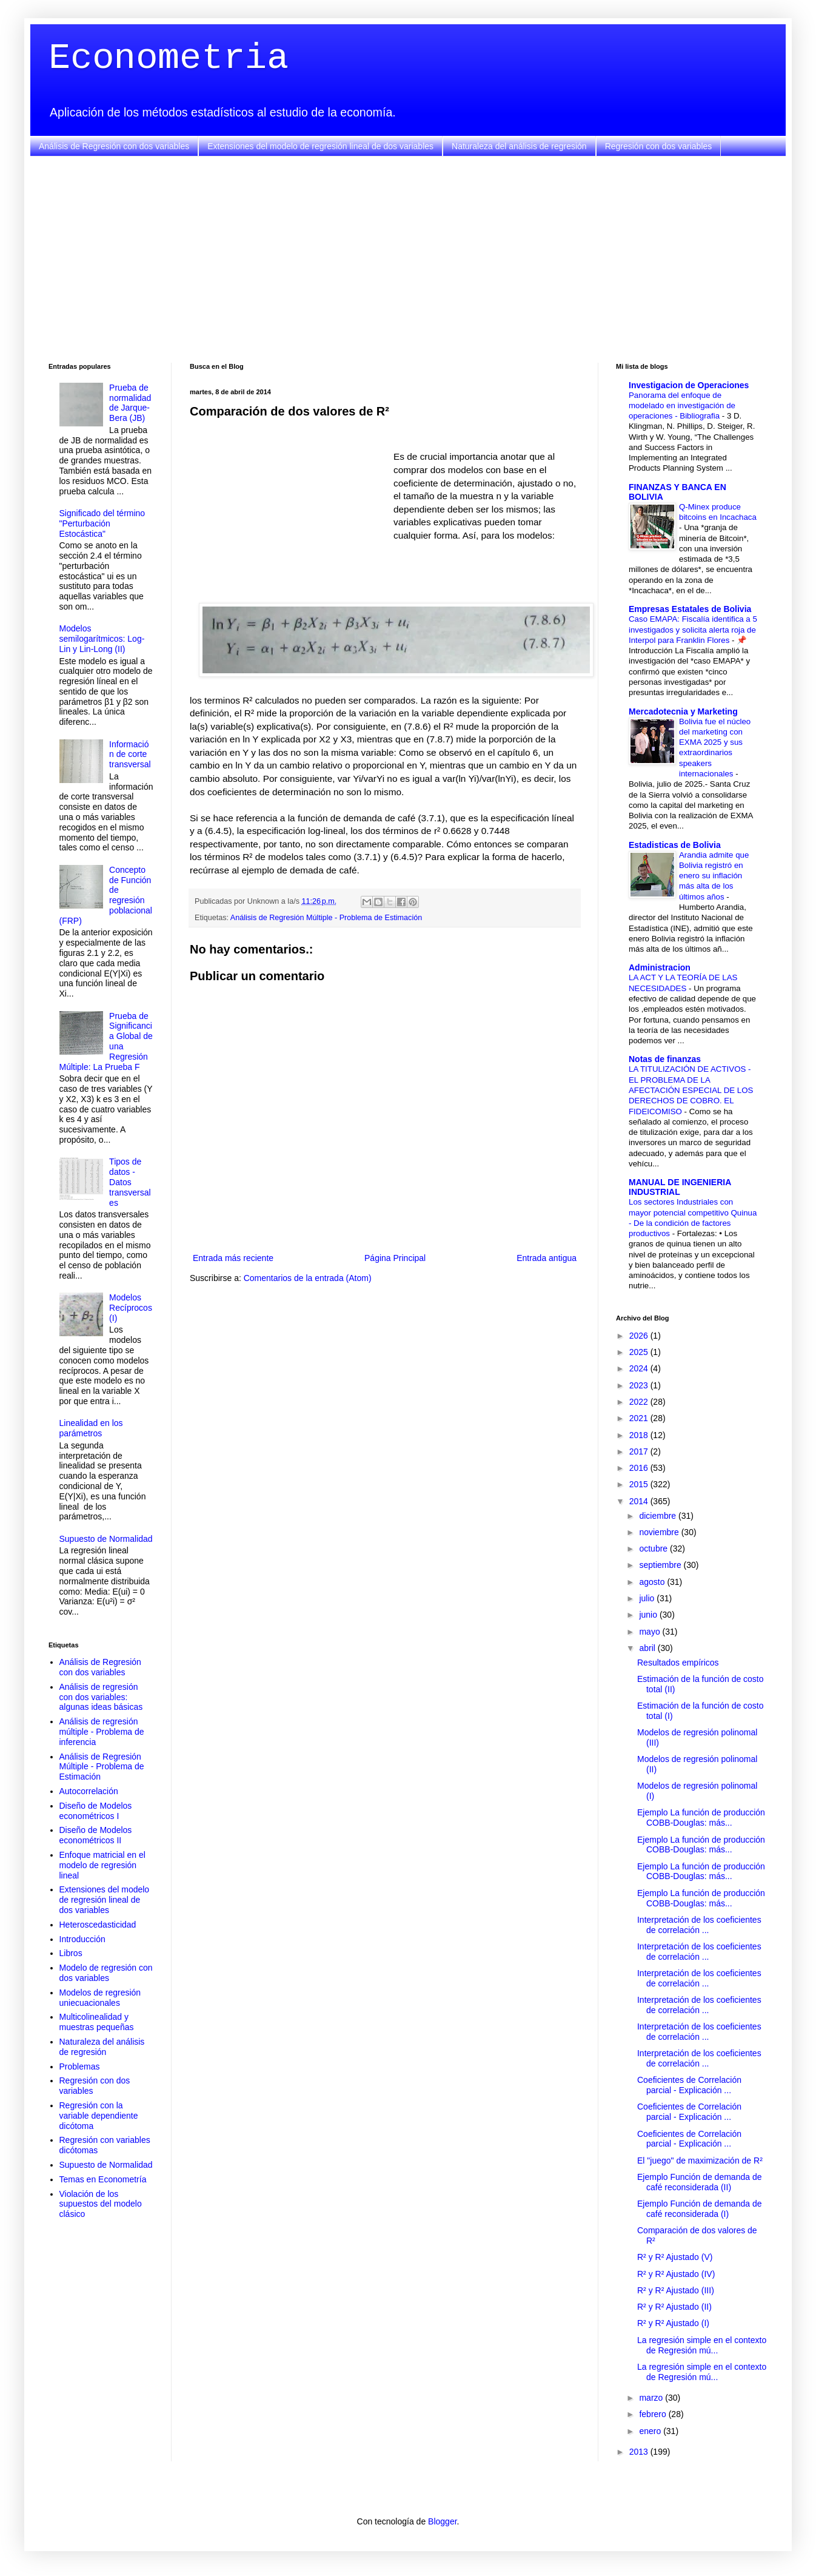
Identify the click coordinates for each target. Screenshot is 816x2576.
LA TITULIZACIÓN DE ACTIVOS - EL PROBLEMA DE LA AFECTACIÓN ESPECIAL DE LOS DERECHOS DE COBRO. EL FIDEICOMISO (691, 1089)
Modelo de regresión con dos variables (106, 1973)
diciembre (658, 1516)
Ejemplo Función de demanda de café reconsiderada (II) (699, 2182)
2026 (639, 1335)
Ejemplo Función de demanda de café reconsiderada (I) (699, 2209)
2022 (639, 1402)
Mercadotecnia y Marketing (683, 711)
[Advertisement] (408, 260)
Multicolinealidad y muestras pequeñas (96, 2022)
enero (651, 2431)
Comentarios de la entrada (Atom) (308, 1278)
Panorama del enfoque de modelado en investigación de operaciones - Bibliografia (682, 406)
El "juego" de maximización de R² (700, 2160)
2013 (639, 2452)
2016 (639, 1468)
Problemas (79, 2066)
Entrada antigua (547, 1258)
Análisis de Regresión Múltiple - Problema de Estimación (326, 917)
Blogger (442, 2521)
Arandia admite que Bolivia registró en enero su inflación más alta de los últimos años (714, 875)
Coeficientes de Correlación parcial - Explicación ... (689, 2085)
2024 (639, 1368)
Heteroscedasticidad (97, 1924)
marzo (652, 2398)
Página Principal (395, 1258)
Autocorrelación (88, 1791)
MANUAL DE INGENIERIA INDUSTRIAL (680, 1187)
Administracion (660, 967)
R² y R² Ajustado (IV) (676, 2274)
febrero (653, 2414)
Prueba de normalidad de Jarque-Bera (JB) (130, 403)
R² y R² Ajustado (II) (674, 2307)
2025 (639, 1352)
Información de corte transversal (129, 754)
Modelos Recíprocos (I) (130, 1308)
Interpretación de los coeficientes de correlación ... (699, 1925)
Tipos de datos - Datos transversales (129, 1182)
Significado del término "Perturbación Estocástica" (102, 523)
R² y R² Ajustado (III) (675, 2290)
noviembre (660, 1532)
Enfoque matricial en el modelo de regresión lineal (102, 1865)
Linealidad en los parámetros (91, 1428)
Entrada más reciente (233, 1258)
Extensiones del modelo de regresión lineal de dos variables (320, 146)
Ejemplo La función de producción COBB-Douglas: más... (701, 1818)
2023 (639, 1385)
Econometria (168, 58)
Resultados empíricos (678, 1662)
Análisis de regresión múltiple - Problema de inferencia (101, 1732)
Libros (70, 1953)
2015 (639, 1484)
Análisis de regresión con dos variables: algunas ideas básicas (101, 1697)
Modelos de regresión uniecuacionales (100, 1998)
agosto (653, 1582)
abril (648, 1648)
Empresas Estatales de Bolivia (690, 609)
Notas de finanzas (665, 1059)
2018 (639, 1435)
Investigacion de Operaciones (689, 385)
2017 (639, 1451)
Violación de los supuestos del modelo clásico (100, 2204)
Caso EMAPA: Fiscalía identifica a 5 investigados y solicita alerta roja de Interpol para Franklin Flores (693, 629)
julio (648, 1598)
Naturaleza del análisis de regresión (519, 146)
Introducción (82, 1939)
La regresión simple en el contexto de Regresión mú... (701, 2345)
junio (649, 1614)
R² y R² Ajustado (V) (674, 2257)
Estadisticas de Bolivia (675, 845)
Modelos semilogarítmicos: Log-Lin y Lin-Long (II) (102, 639)
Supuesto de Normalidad (106, 1539)
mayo (650, 1631)
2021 (639, 1418)
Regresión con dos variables (658, 146)
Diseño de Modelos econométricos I (95, 1811)
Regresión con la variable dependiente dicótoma (98, 2115)
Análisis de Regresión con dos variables (114, 146)
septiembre (661, 1565)
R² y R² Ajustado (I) (673, 2323)
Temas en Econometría (103, 2179)
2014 (639, 1501)
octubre (654, 1548)
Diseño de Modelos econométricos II (95, 1835)
